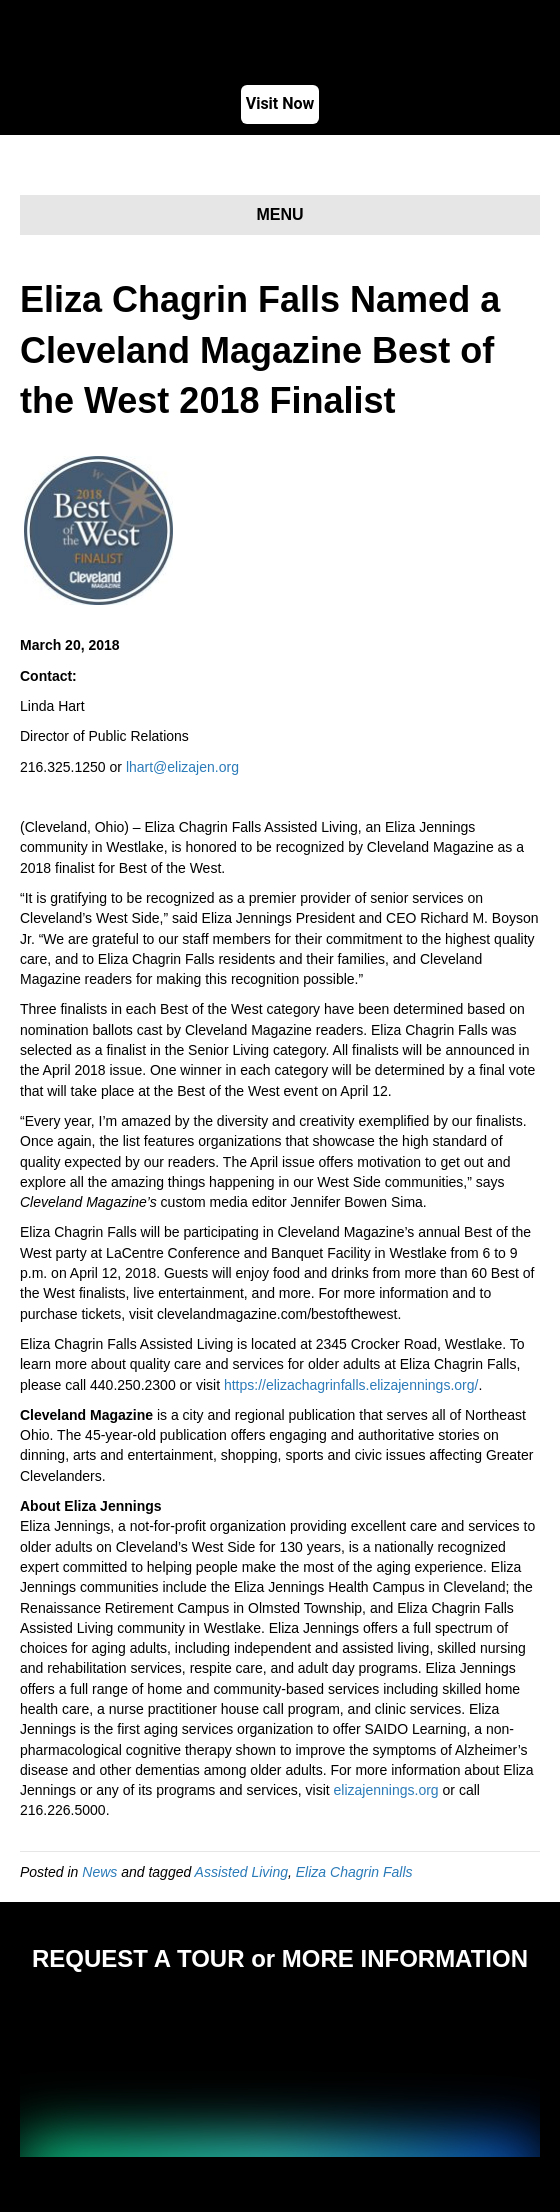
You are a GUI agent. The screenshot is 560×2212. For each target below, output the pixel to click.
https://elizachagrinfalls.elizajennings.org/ (351, 1385)
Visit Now (280, 103)
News (99, 1872)
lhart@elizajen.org (182, 767)
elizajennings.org (386, 1790)
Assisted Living (241, 1872)
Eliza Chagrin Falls (354, 1872)
